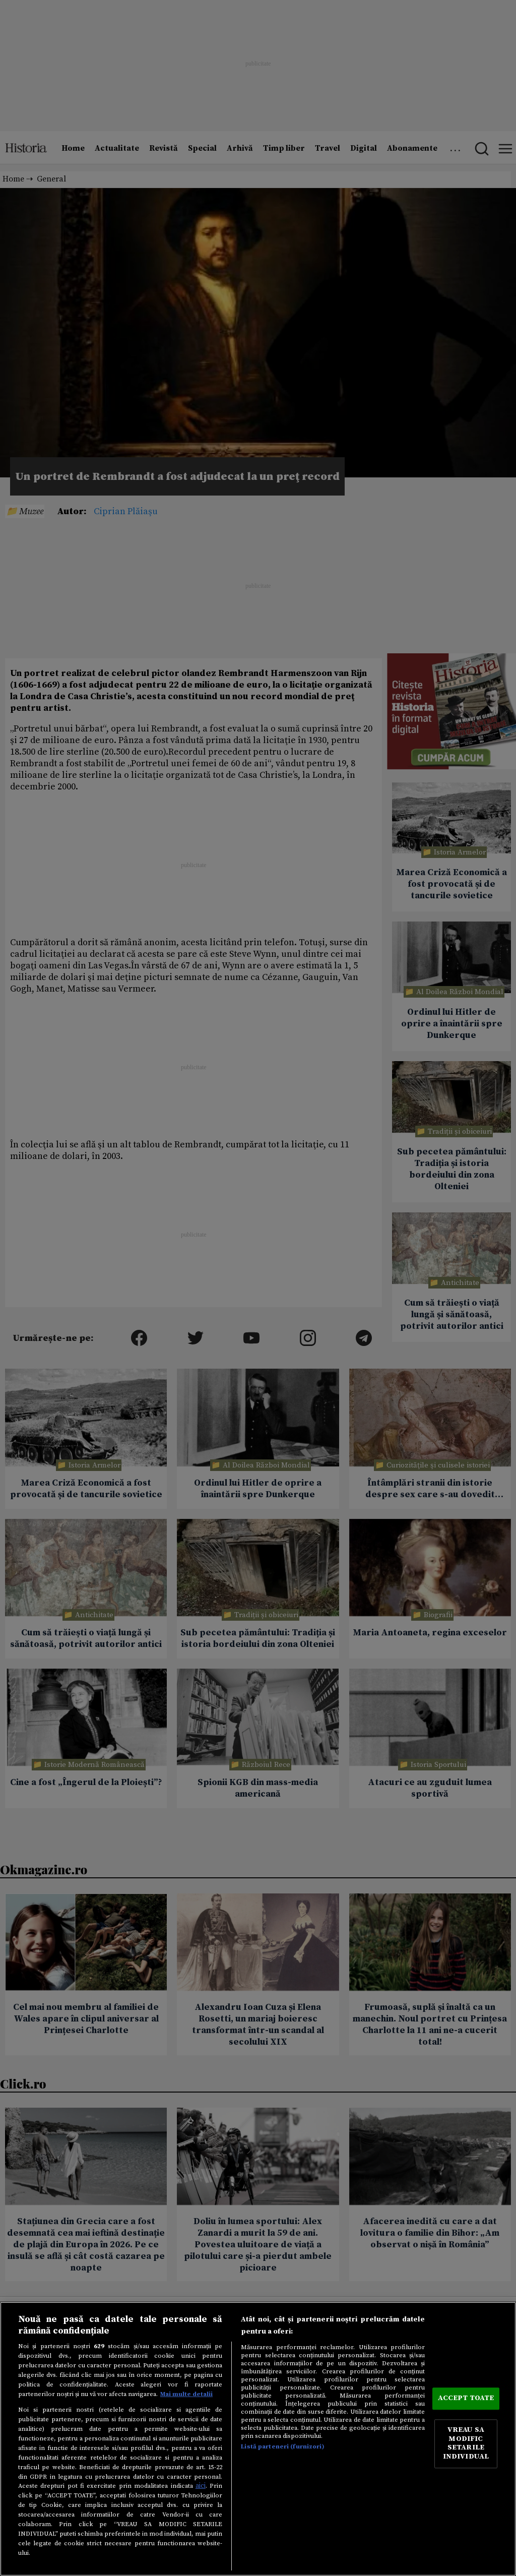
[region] (258, 2439)
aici (201, 2485)
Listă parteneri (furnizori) (282, 2446)
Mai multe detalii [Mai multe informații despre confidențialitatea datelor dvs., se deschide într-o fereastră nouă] (186, 2394)
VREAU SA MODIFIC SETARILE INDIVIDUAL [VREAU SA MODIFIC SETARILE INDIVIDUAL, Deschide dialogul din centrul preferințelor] (466, 2444)
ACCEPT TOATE (466, 2398)
